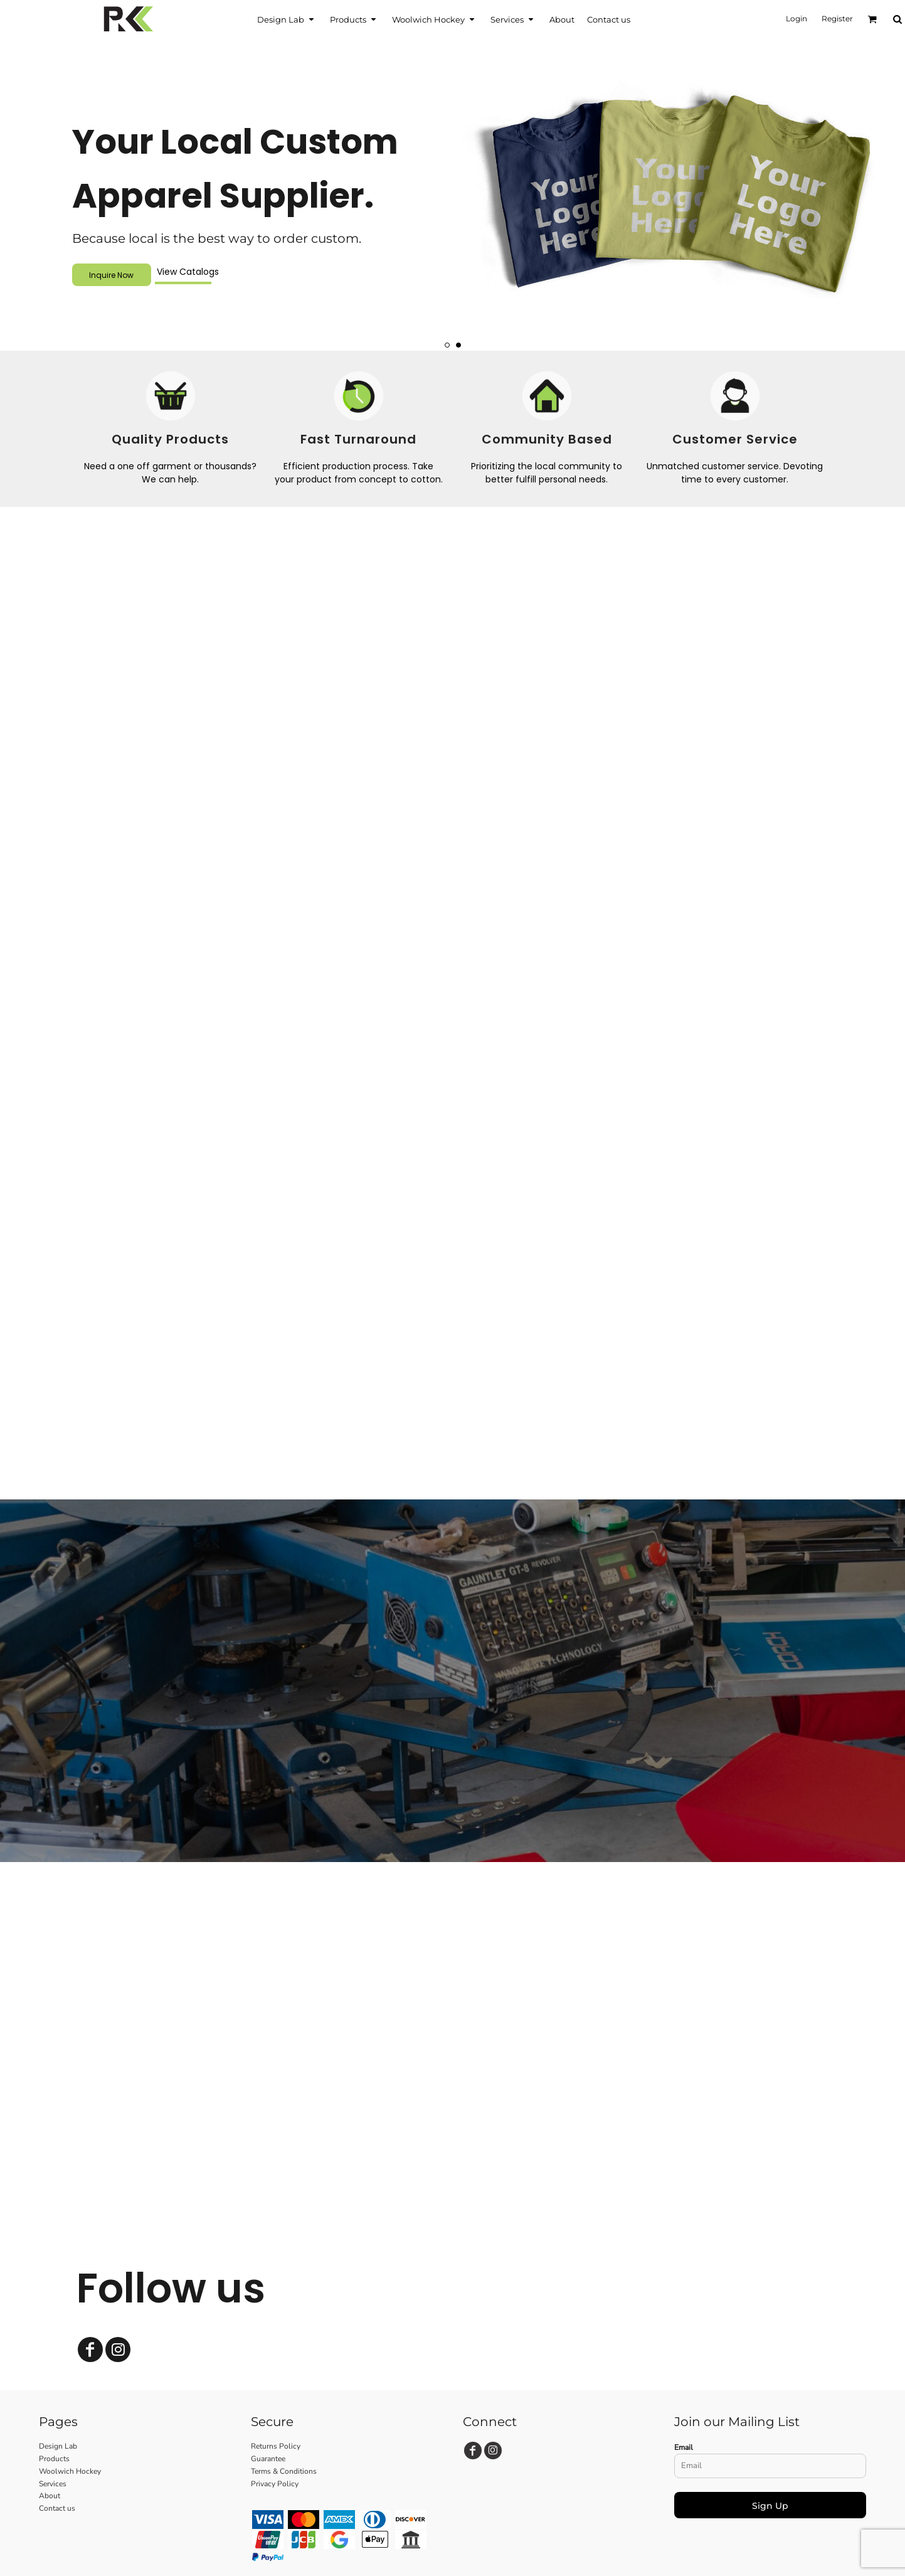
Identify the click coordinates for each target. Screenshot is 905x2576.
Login (796, 18)
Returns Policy (275, 2446)
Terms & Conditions (284, 2471)
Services (52, 2484)
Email (683, 2447)
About (49, 2496)
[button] (287, 19)
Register (837, 18)
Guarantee (268, 2459)
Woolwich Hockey (70, 2471)
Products (54, 2459)
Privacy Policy (275, 2484)
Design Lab (58, 2446)
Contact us (57, 2508)
